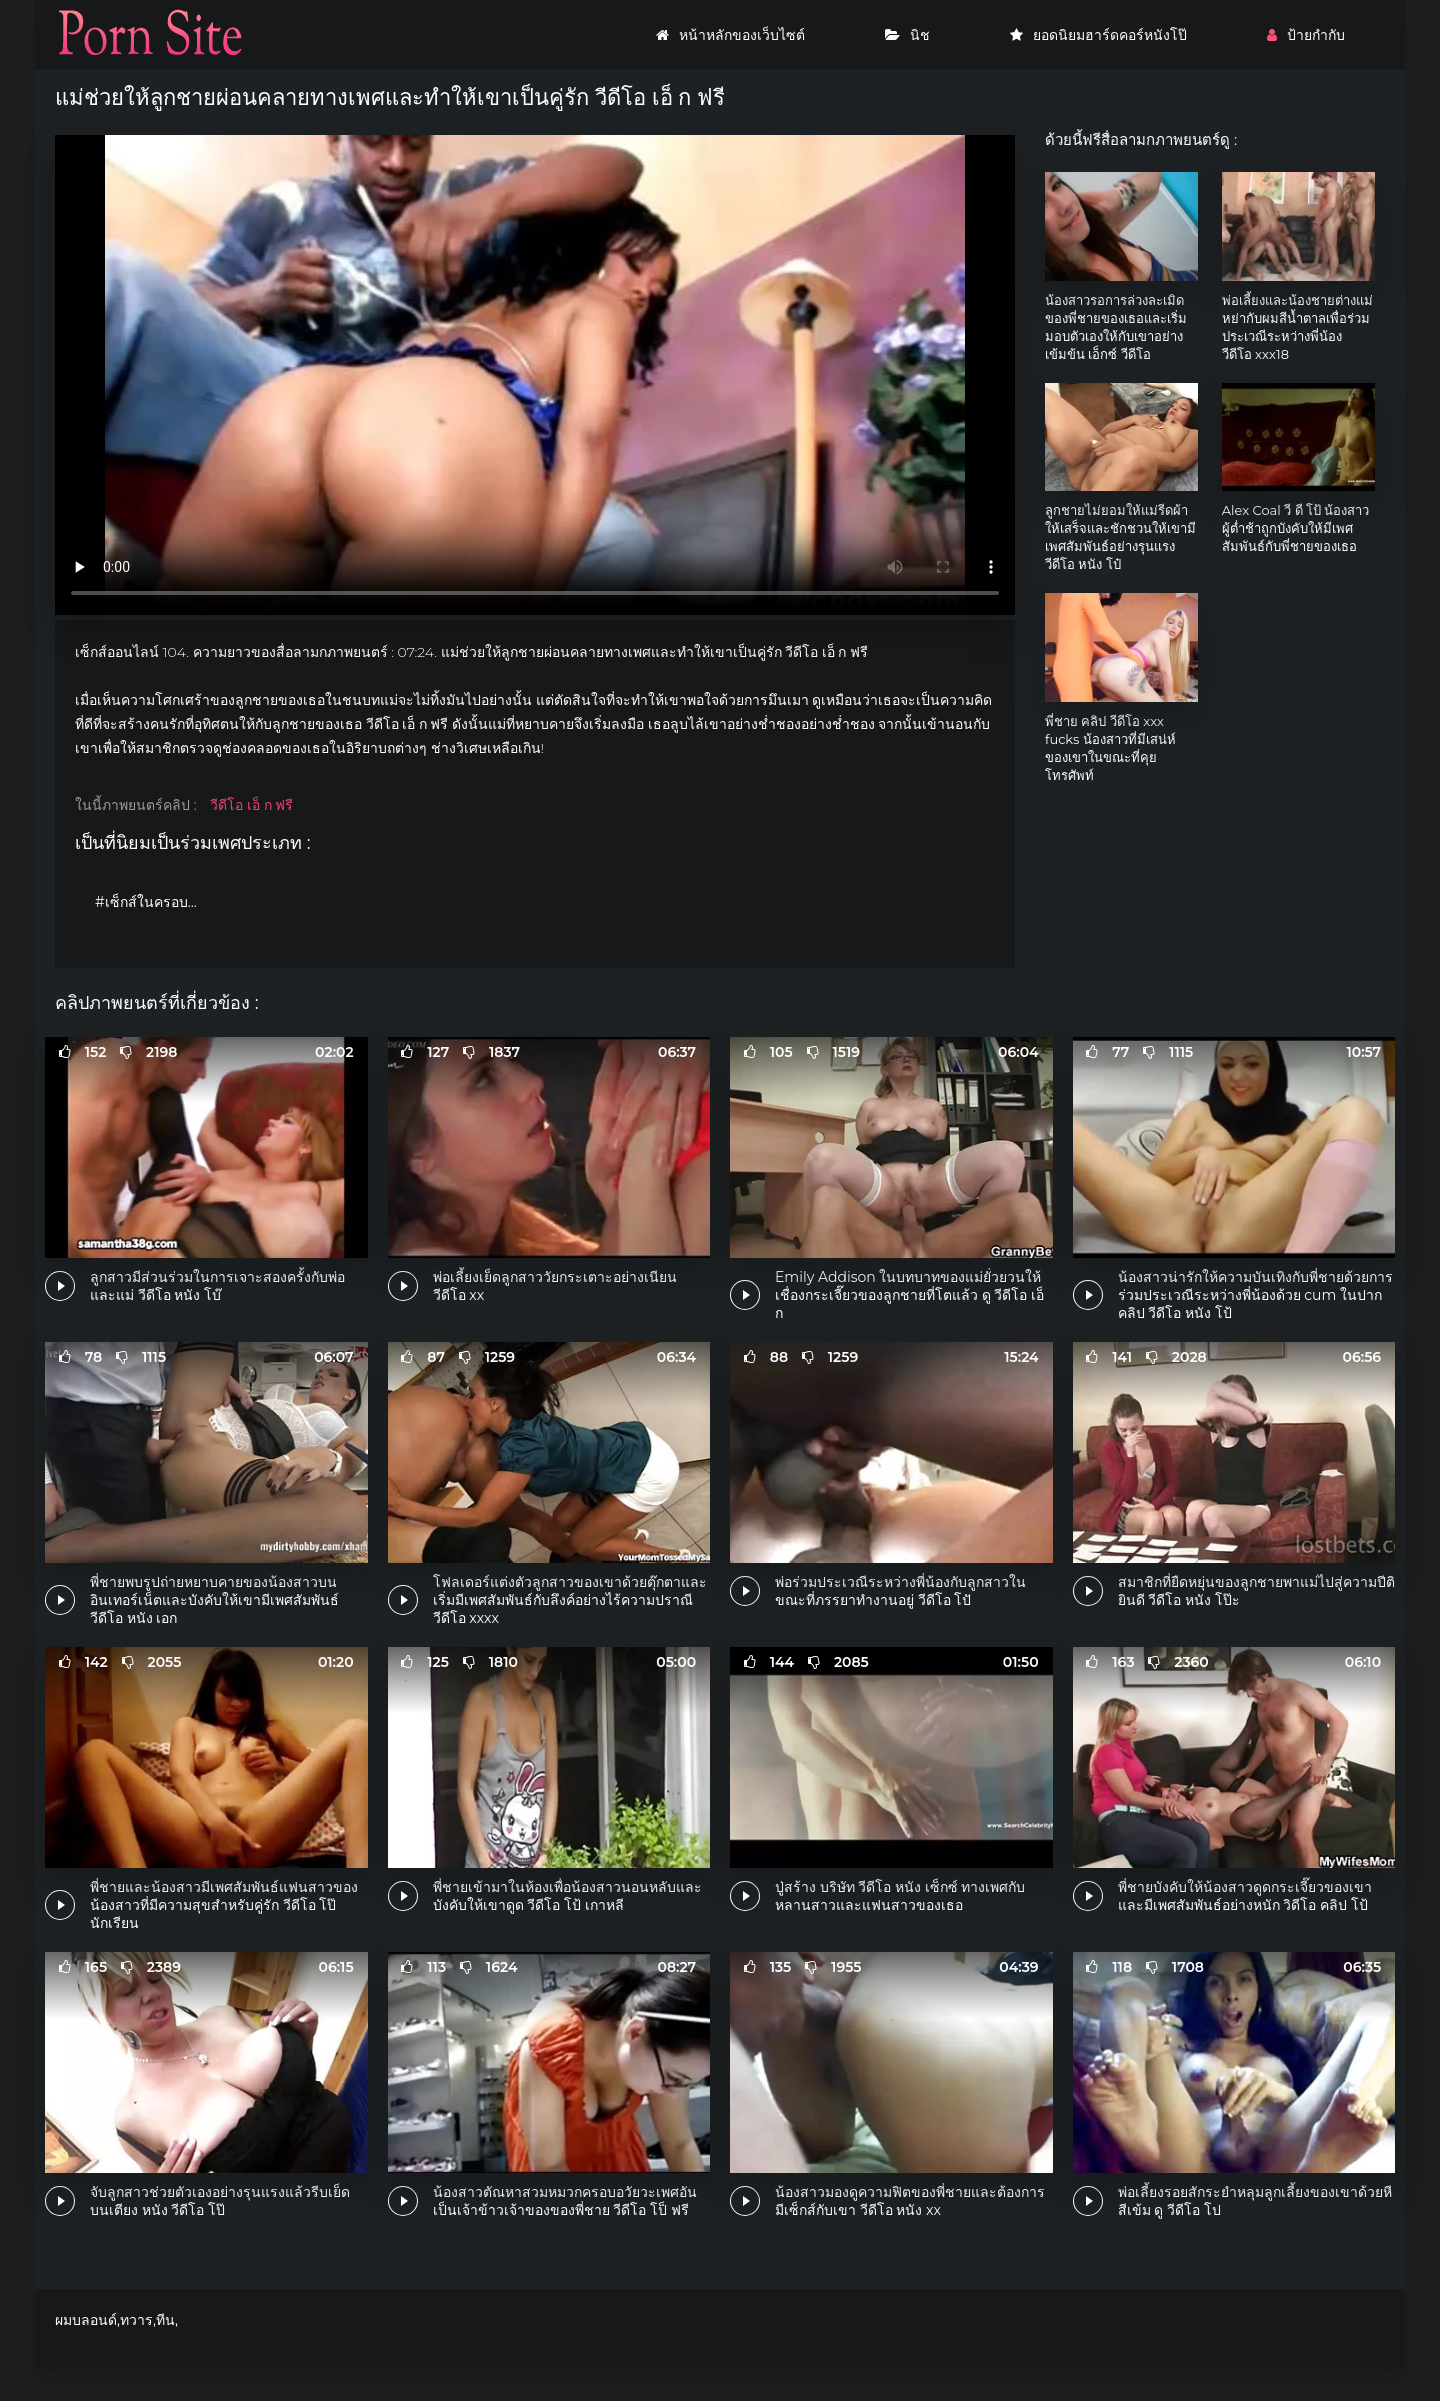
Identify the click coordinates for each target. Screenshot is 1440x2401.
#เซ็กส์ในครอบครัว (154, 902)
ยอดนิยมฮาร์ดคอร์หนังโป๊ (1098, 35)
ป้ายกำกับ (1306, 35)
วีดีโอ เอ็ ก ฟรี (251, 805)
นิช (907, 35)
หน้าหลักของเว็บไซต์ (730, 35)
